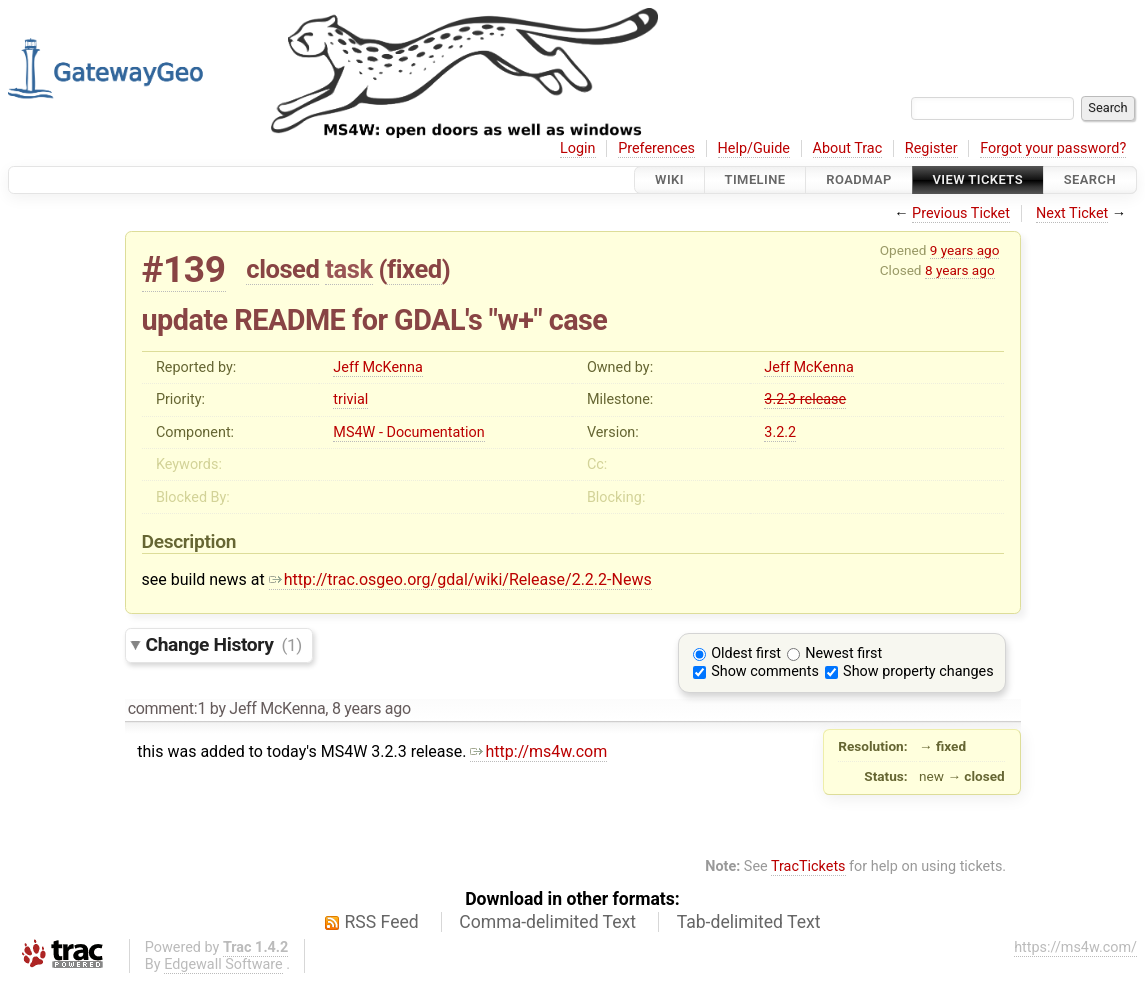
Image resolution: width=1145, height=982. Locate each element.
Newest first (843, 653)
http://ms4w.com (538, 751)
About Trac (848, 148)
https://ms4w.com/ (1075, 947)
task (348, 269)
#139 (184, 269)
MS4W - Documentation (408, 432)
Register (931, 148)
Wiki (669, 179)
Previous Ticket (961, 213)
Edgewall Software (223, 964)
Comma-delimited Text (547, 922)
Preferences (656, 148)
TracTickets (808, 866)
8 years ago (960, 270)
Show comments (765, 671)
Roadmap (859, 179)
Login (578, 148)
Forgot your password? (1053, 148)
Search (1090, 179)
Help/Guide (754, 148)
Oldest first (746, 653)
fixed (414, 269)
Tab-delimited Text (749, 922)
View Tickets (978, 179)
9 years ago (965, 250)
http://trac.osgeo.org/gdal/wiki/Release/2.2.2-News (460, 579)
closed (282, 269)
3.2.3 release (805, 399)
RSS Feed (382, 922)
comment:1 (167, 708)
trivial (350, 399)
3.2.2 (780, 432)
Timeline (755, 179)
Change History (224, 644)
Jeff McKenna (377, 367)
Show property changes (918, 671)
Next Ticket (1072, 213)
